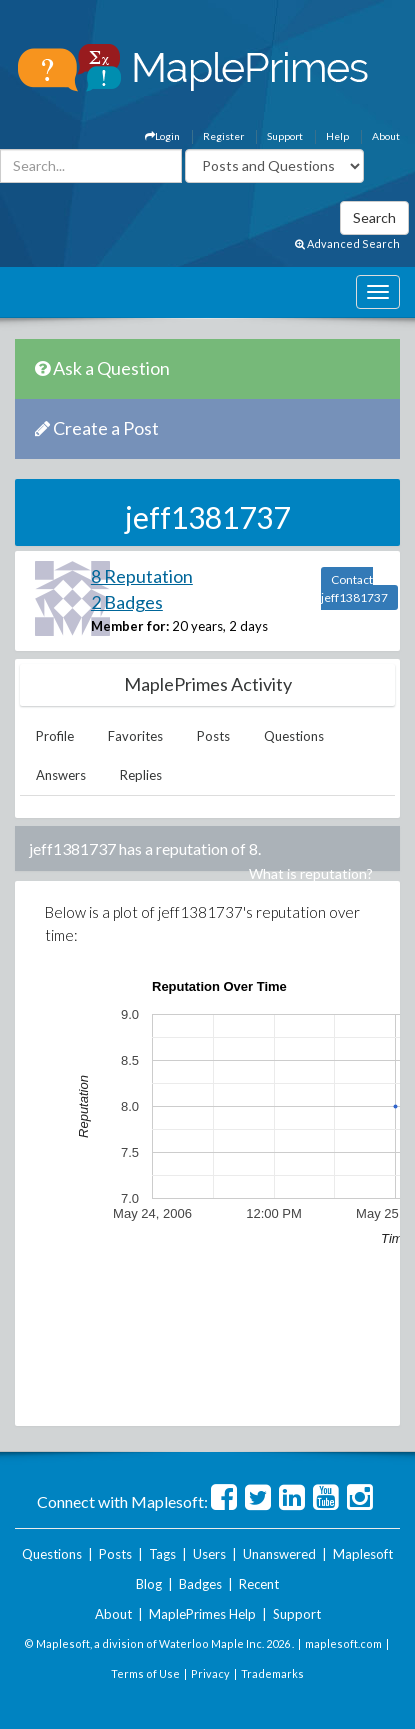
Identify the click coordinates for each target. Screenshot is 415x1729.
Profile (55, 736)
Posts (213, 736)
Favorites (135, 736)
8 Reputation (142, 576)
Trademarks (272, 1673)
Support (285, 136)
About (386, 136)
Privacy (210, 1673)
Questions (294, 736)
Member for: (130, 626)
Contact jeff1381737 (354, 588)
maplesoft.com (343, 1643)
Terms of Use (145, 1673)
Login (162, 136)
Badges (200, 1584)
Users (209, 1554)
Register (223, 136)
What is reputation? (311, 873)
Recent (259, 1584)
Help (337, 136)
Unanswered (279, 1554)
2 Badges (127, 602)
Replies (141, 775)
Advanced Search (347, 243)
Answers (61, 775)
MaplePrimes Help (202, 1614)
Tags (162, 1554)
